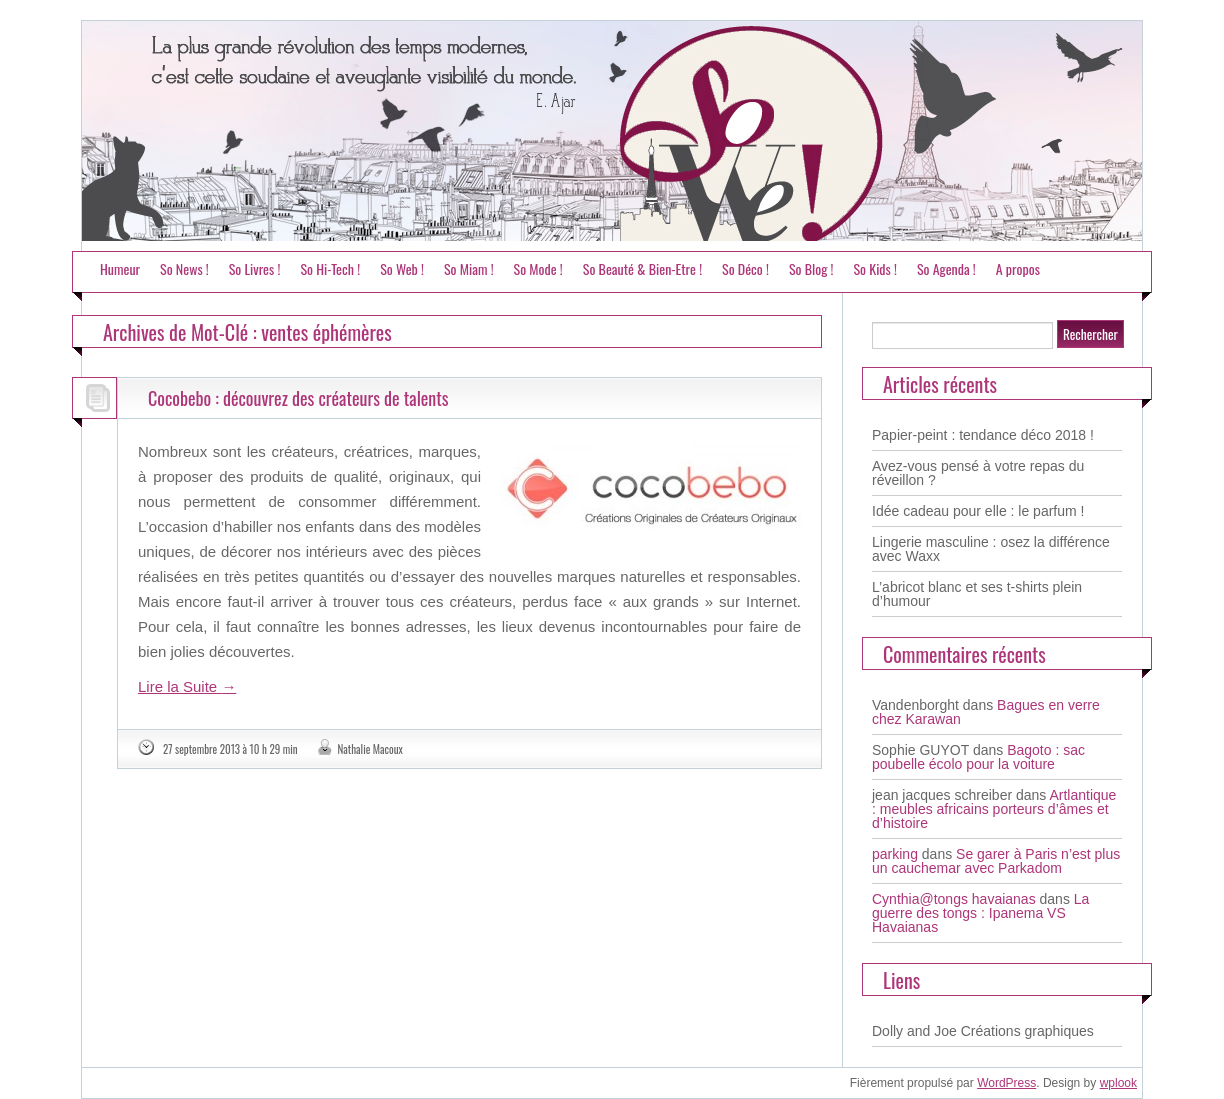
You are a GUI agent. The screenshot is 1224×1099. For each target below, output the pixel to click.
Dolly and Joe (914, 1031)
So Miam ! (469, 268)
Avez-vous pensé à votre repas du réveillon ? (978, 473)
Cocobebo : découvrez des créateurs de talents (298, 398)
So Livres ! (255, 268)
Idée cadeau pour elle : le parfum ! (978, 511)
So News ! (184, 268)
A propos (1018, 268)
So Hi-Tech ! (330, 268)
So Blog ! (811, 268)
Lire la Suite (187, 686)
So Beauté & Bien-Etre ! (642, 268)
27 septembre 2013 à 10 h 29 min (230, 749)
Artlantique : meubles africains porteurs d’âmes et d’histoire (994, 809)
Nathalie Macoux (370, 749)
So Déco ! (745, 268)
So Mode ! (538, 268)
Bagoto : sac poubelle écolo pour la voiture (978, 757)
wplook (1118, 1083)
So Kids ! (874, 268)
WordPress (1006, 1083)
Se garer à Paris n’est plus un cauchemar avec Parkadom (996, 861)
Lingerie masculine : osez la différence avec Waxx (991, 549)
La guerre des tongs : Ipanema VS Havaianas (980, 913)
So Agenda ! (946, 268)
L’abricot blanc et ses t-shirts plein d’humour (977, 594)
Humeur (120, 268)
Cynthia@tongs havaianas (954, 899)
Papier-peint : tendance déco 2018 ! (983, 435)
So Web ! (402, 268)
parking (895, 854)
